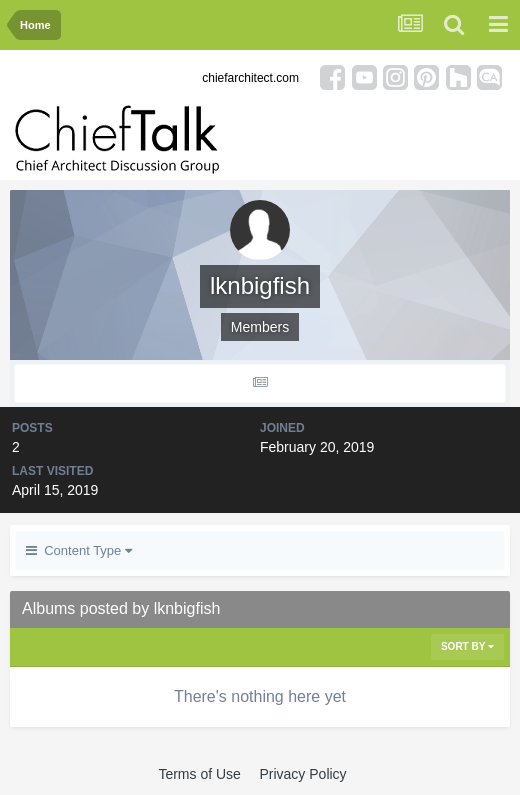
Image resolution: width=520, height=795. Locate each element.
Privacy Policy (302, 774)
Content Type (79, 550)
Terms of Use (199, 774)
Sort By (467, 646)
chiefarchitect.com (250, 78)
